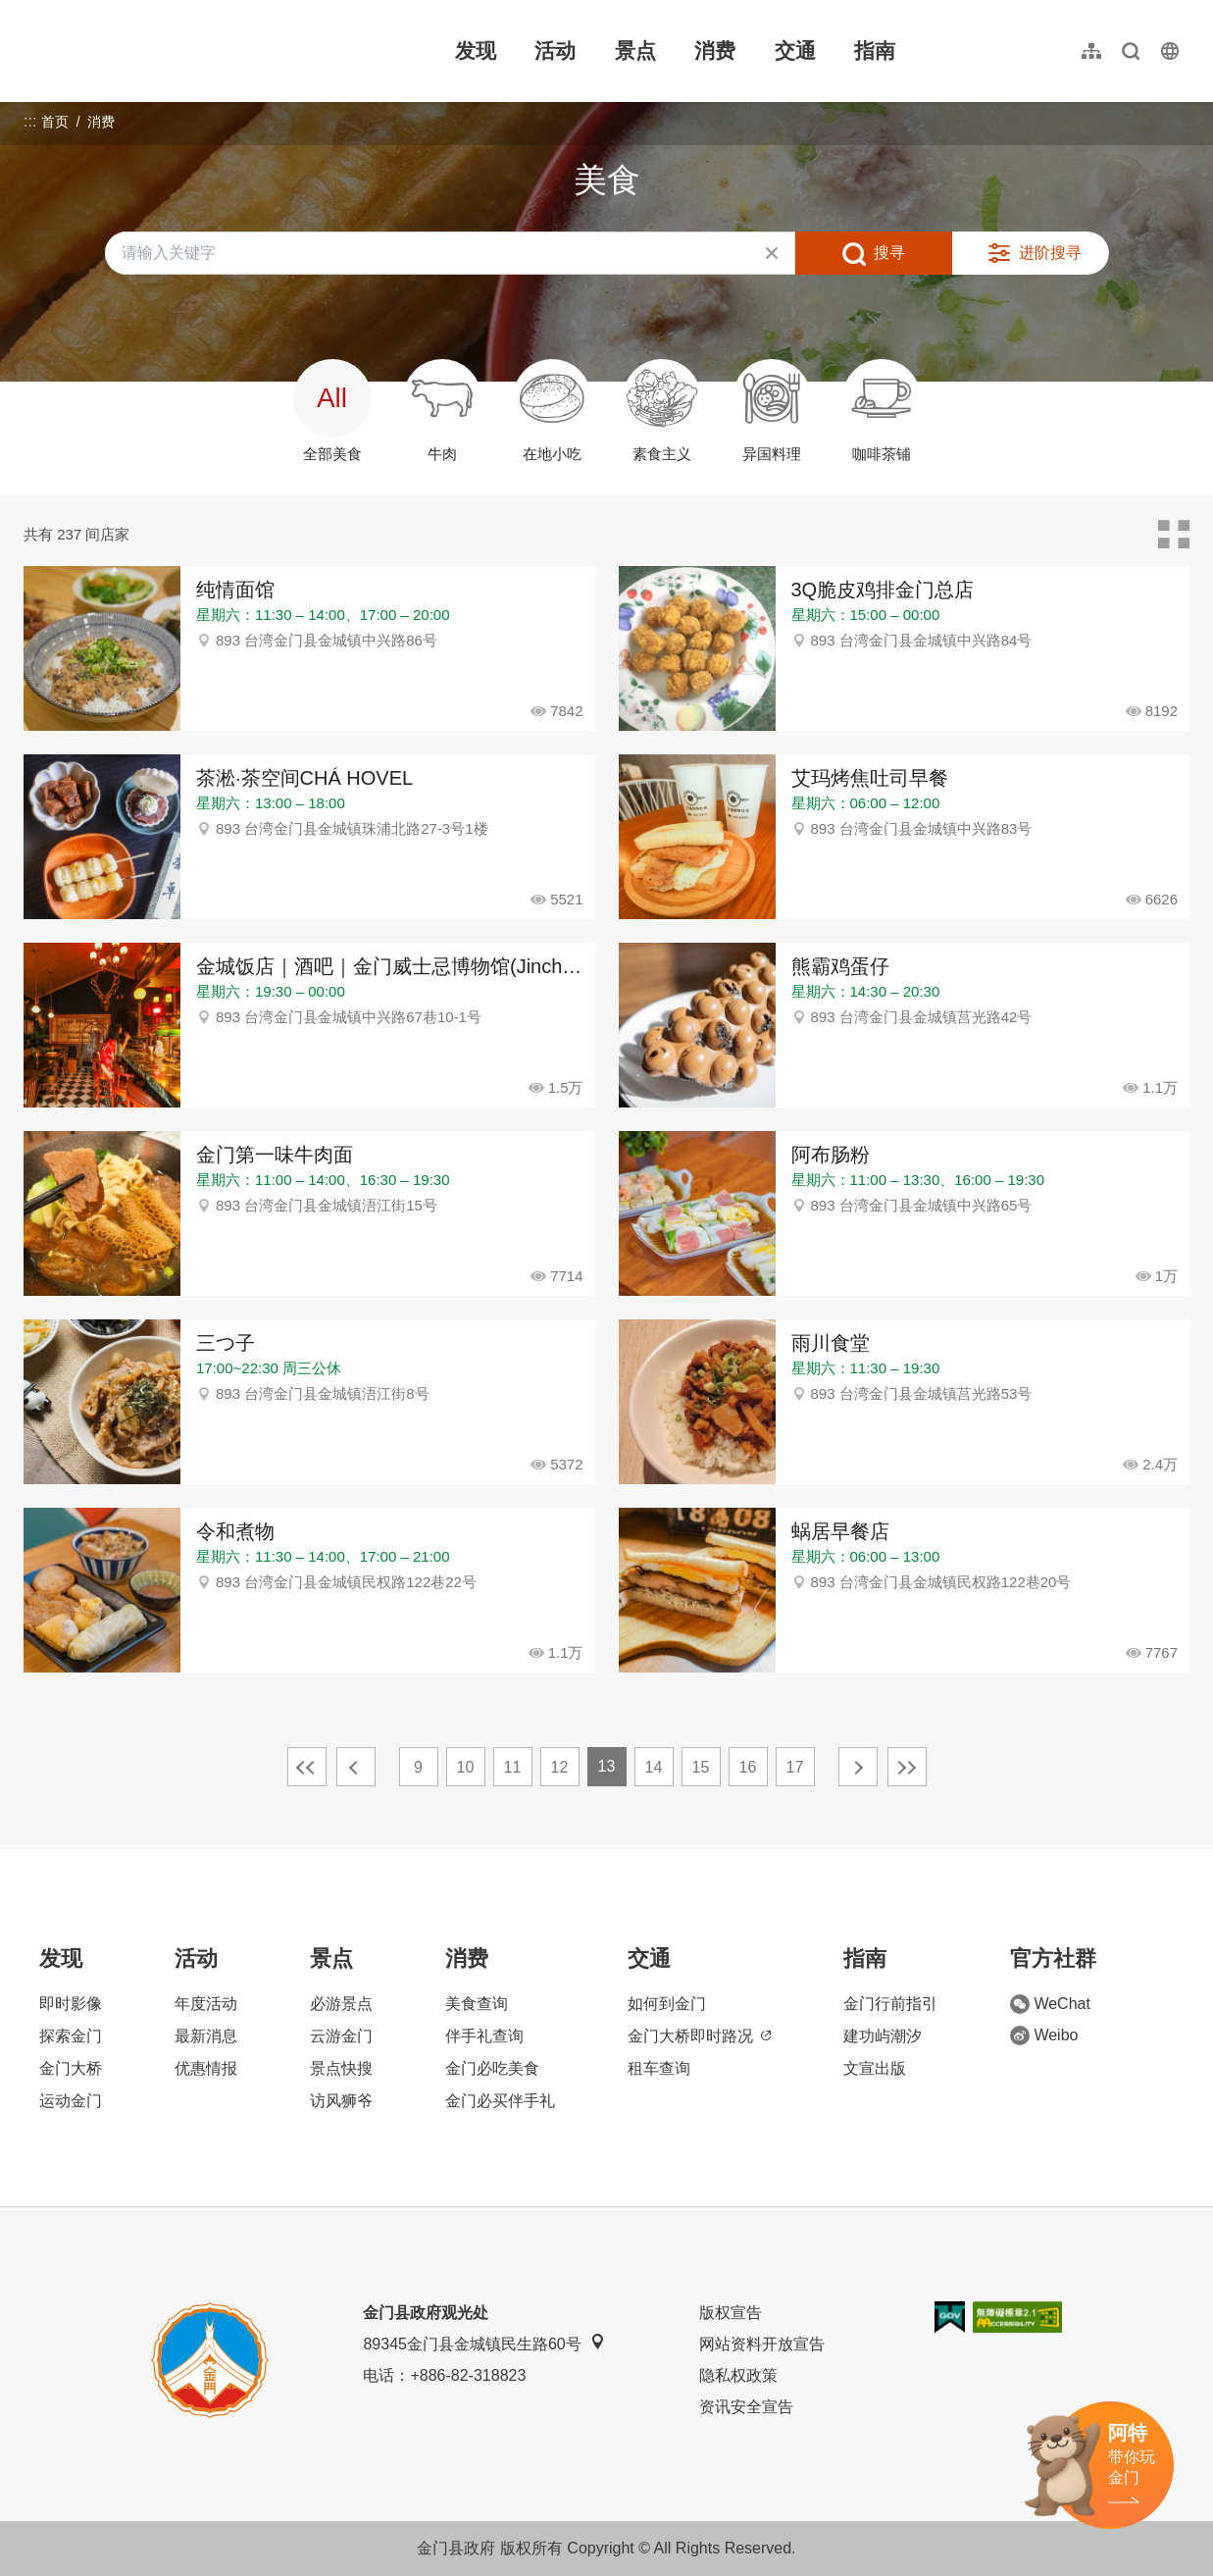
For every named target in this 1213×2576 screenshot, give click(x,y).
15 (701, 1767)
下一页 (858, 1766)
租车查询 (659, 2068)
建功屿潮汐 (882, 2036)
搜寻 (889, 252)
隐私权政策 (738, 2375)
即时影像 (70, 2003)
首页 (55, 121)
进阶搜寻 (1050, 252)
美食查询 (476, 2003)
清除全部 (772, 253)
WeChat (1050, 2004)
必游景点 (341, 2003)
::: (30, 11)
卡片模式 (1173, 534)
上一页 (356, 1766)
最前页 (307, 1766)
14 (654, 1767)
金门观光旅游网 (151, 51)
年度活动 (206, 2003)
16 (748, 1767)
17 (795, 1767)
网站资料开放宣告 (762, 2344)
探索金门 (70, 2036)
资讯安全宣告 (746, 2406)
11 (513, 1767)
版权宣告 (730, 2312)
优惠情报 (206, 2068)
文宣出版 (874, 2068)
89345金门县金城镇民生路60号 (483, 2343)
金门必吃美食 (492, 2068)
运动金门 (70, 2100)
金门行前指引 (890, 2003)
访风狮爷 (341, 2100)
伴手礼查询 (484, 2036)
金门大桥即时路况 (699, 2036)
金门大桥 (70, 2068)
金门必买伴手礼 (500, 2100)
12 (560, 1767)
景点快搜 (341, 2068)
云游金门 (341, 2036)
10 (466, 1767)
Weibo (1044, 2035)
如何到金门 (667, 2003)
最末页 (907, 1766)
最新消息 (206, 2036)
